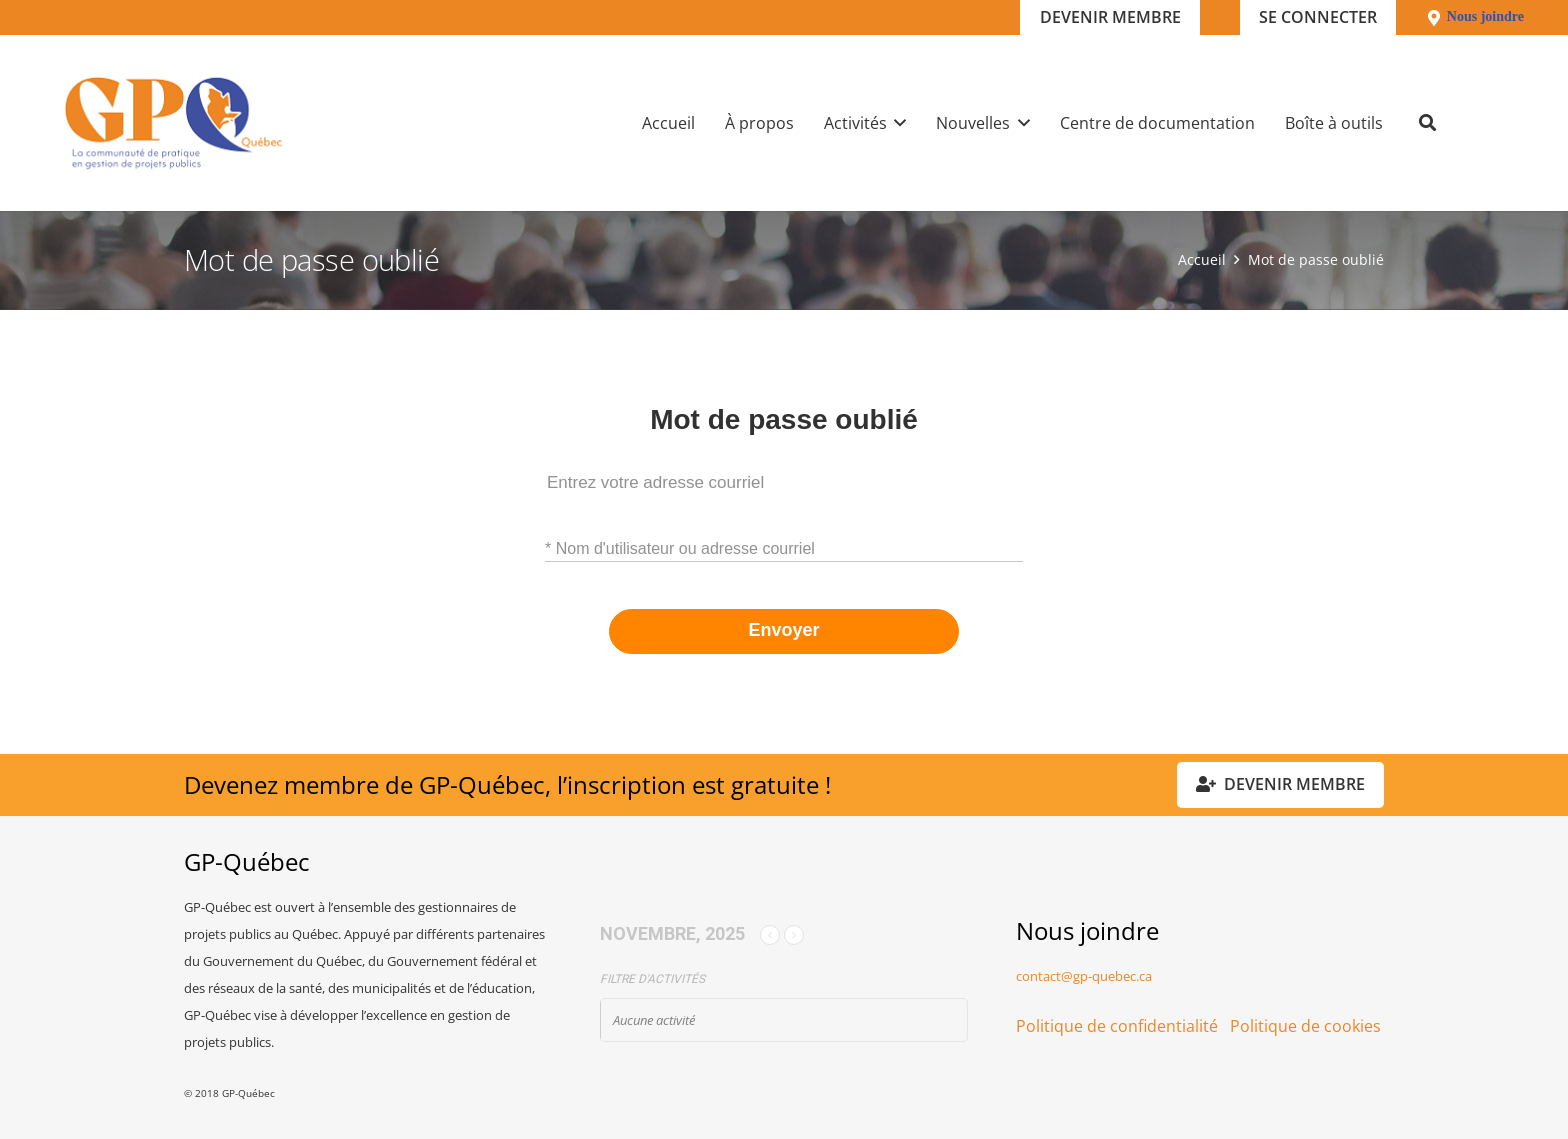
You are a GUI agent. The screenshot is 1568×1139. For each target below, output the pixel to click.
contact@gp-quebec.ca (1084, 976)
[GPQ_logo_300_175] (173, 123)
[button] (897, 123)
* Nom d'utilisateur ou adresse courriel (680, 548)
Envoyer (783, 630)
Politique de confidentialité (1117, 1026)
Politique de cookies (1305, 1026)
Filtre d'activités (652, 979)
